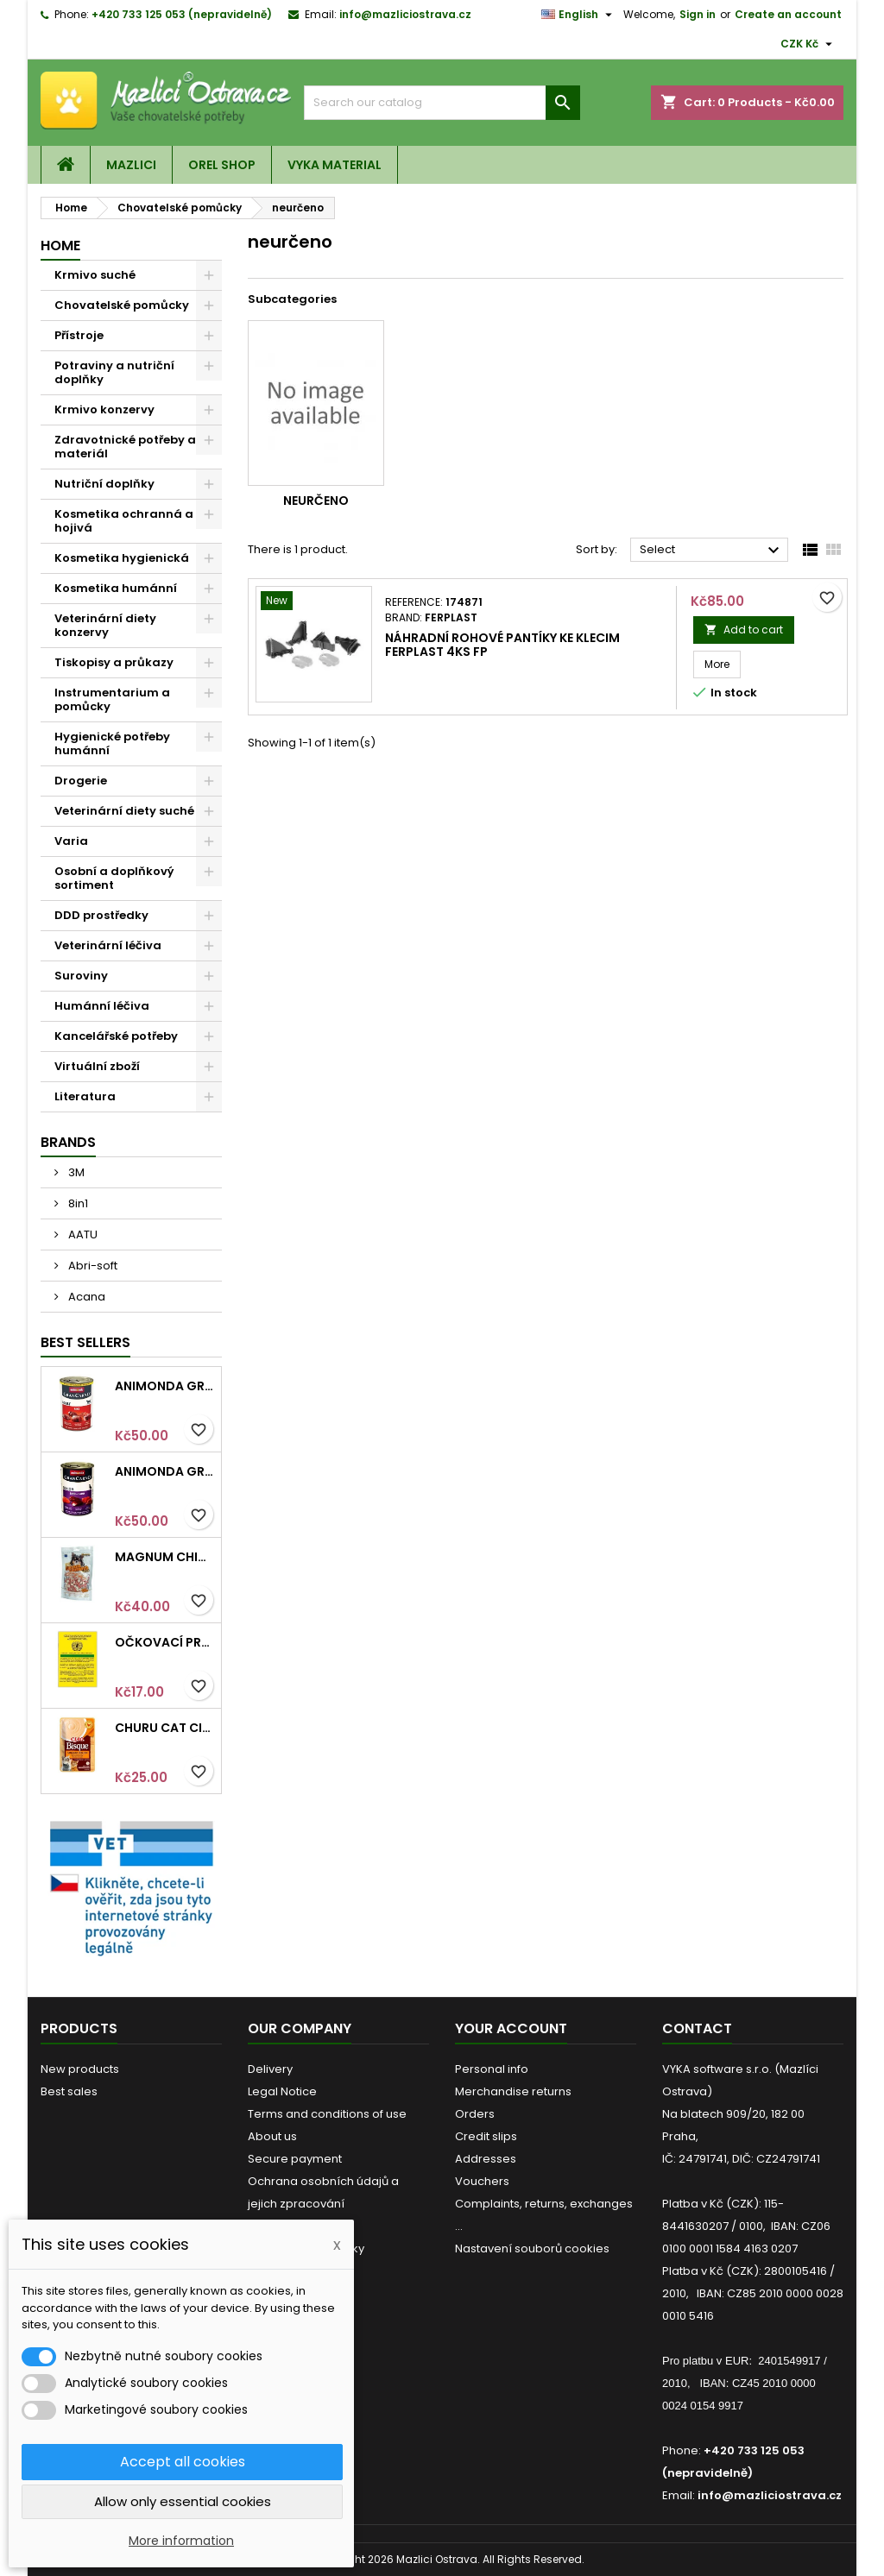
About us (272, 2136)
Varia (71, 841)
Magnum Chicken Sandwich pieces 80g (164, 1557)
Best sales (69, 2091)
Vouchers (482, 2181)
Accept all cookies (182, 2462)
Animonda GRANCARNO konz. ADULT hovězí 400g (164, 1386)
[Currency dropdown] (808, 44)
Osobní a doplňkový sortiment (114, 878)
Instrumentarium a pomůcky (112, 699)
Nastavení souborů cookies (532, 2248)
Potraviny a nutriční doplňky (114, 372)
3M (75, 1172)
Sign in (697, 14)
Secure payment (295, 2159)
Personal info (491, 2069)
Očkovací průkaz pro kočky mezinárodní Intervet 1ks (164, 1642)
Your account (511, 2028)
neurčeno (316, 500)
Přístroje (79, 335)
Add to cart (743, 629)
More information (181, 2540)
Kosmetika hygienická (121, 558)
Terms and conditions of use (327, 2114)
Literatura (85, 1096)
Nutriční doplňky (104, 484)
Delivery (270, 2069)
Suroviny (81, 975)
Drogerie (80, 780)
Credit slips (486, 2136)
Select (712, 550)
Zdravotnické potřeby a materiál (125, 446)
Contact (697, 2028)
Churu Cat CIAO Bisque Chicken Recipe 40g (164, 1728)
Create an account (788, 14)
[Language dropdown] (578, 14)
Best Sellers (85, 1342)
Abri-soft (91, 1265)
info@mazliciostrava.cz (405, 14)
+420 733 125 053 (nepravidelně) (182, 14)
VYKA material (334, 164)
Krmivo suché (95, 275)
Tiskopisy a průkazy (114, 662)
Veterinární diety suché (124, 811)
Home (60, 245)
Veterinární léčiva (107, 945)
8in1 (77, 1203)
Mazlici (131, 164)
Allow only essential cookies (182, 2501)
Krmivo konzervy (104, 409)
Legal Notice (282, 2091)
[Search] (442, 102)
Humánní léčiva (101, 1006)
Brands (68, 1142)
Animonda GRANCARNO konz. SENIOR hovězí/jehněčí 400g (164, 1471)
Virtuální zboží (97, 1066)
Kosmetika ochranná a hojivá (123, 521)
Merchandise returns (513, 2091)
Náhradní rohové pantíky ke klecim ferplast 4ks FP (502, 644)
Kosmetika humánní (115, 588)
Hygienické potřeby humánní (112, 743)
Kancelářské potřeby (116, 1036)
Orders (475, 2114)
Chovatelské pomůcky (121, 305)
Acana (85, 1296)
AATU (82, 1234)
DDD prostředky (101, 915)
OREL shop (222, 164)
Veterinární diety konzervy (105, 625)
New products (80, 2069)
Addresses (485, 2159)
